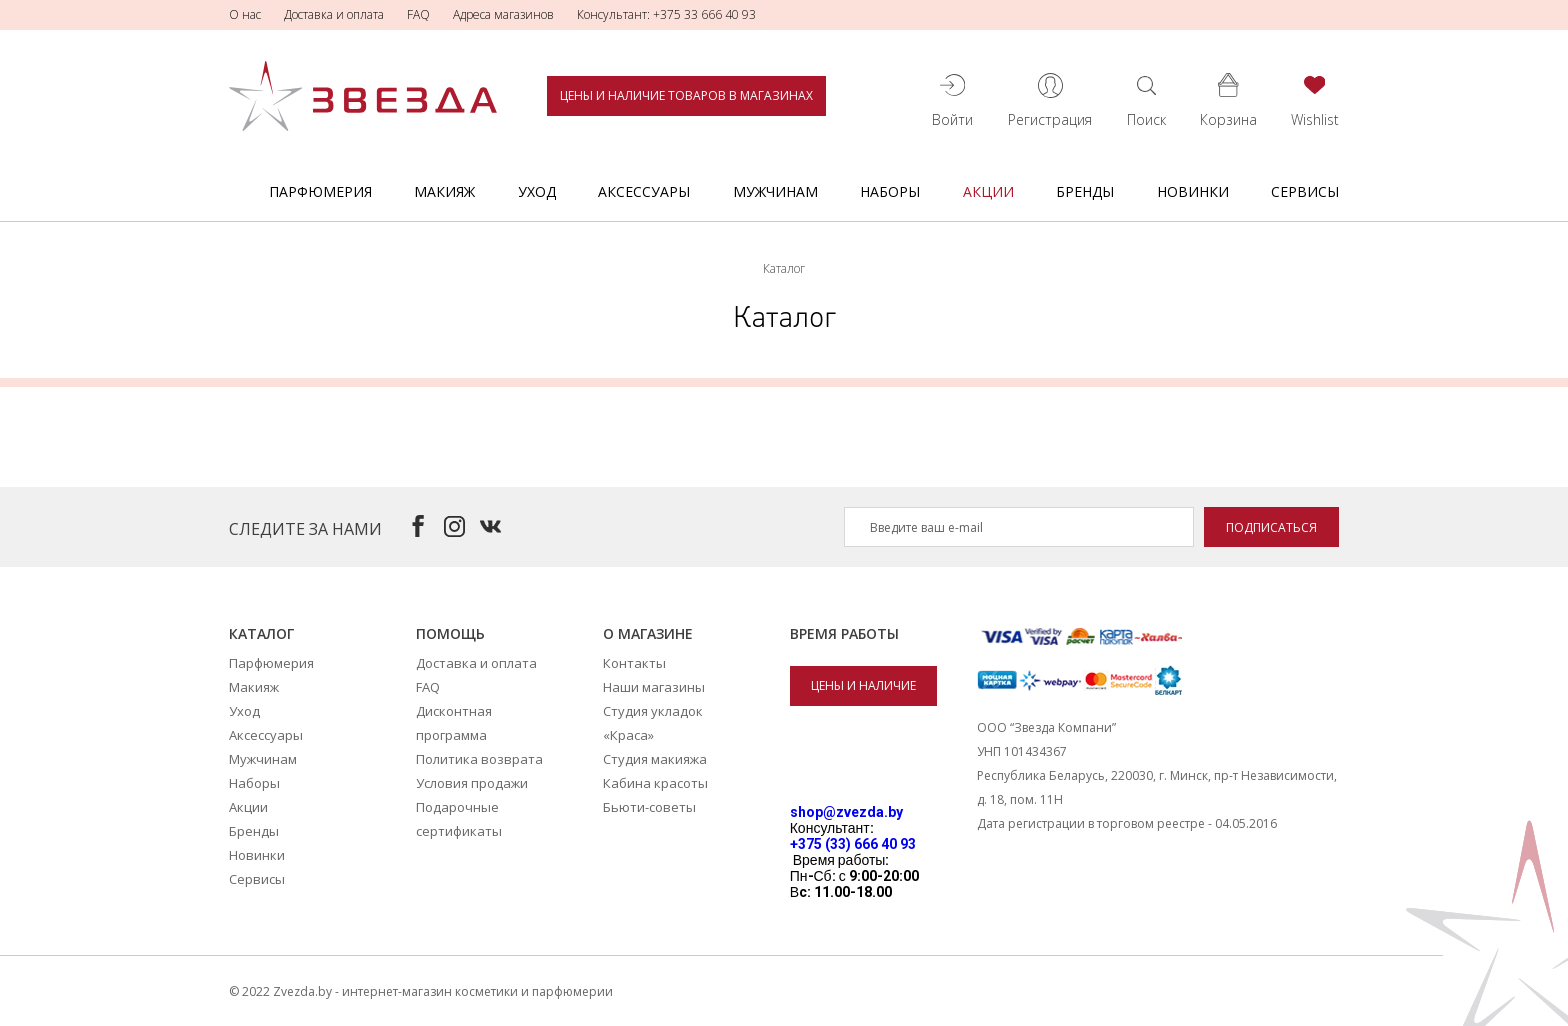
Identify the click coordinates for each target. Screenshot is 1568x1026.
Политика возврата (479, 759)
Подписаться (1271, 527)
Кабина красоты (655, 783)
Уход (537, 191)
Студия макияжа (655, 759)
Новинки (1193, 191)
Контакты (634, 663)
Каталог (261, 633)
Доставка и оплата (334, 14)
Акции (988, 191)
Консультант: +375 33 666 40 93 (666, 14)
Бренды (1085, 191)
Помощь (450, 633)
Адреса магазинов (503, 14)
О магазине (648, 633)
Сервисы (1305, 191)
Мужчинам (775, 191)
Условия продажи (472, 783)
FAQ (418, 14)
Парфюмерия (320, 191)
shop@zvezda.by (846, 812)
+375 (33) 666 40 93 (853, 844)
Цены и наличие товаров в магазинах (686, 95)
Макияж (444, 191)
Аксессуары (644, 191)
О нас (245, 14)
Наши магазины (654, 687)
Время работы (844, 633)
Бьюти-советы (649, 807)
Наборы (890, 191)
